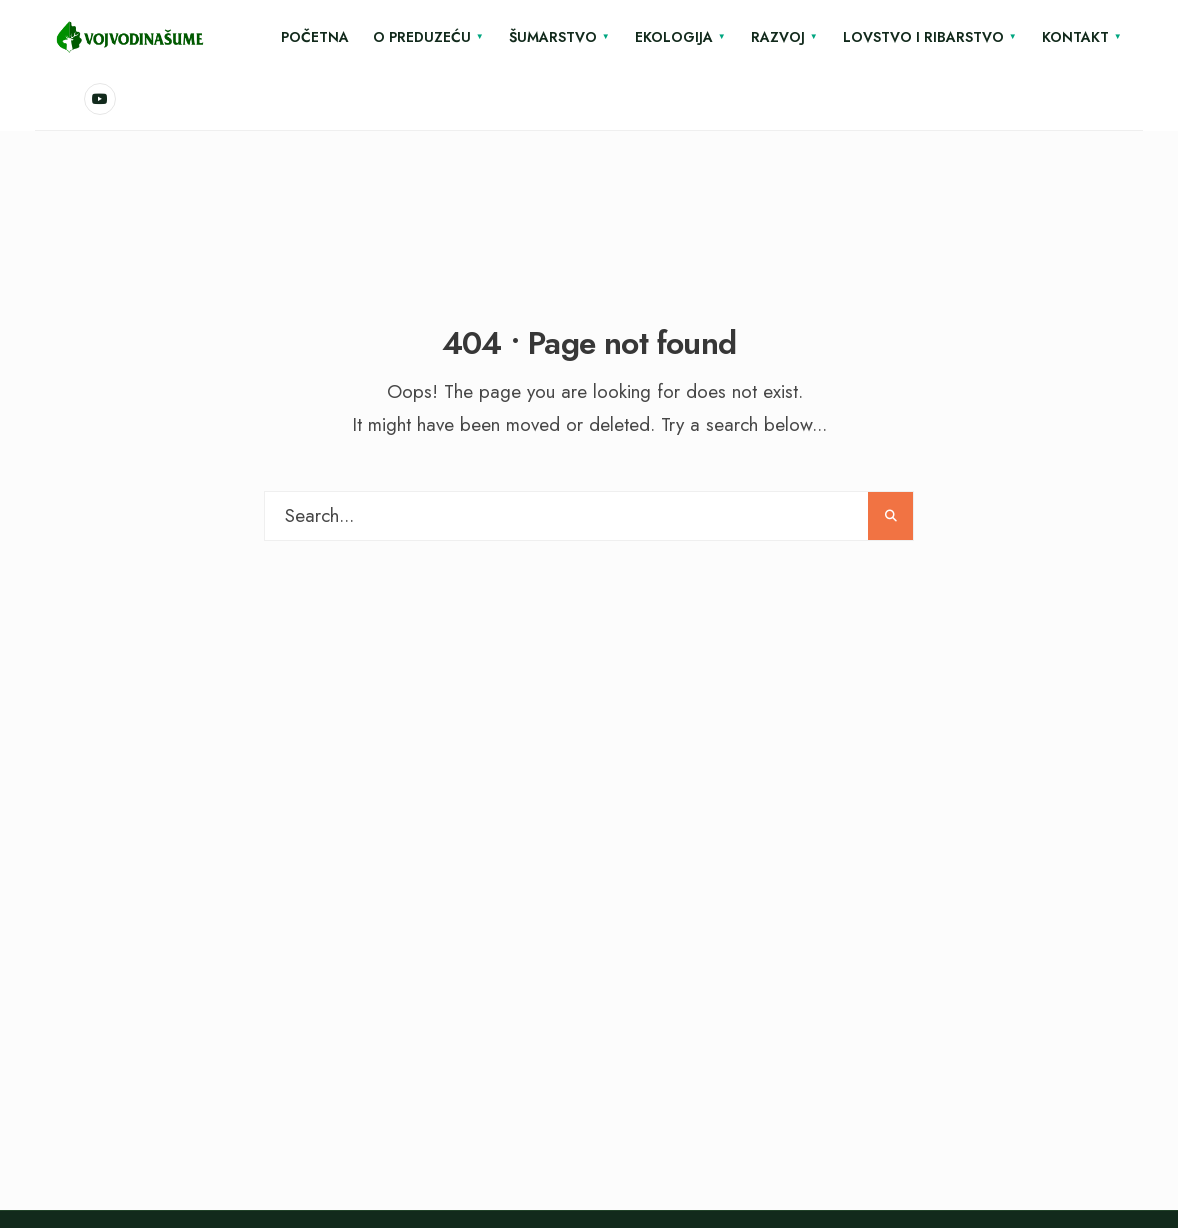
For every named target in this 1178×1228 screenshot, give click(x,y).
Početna (315, 37)
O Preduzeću (422, 37)
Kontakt (1075, 37)
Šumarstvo (553, 37)
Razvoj (778, 37)
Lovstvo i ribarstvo (923, 37)
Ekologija (674, 37)
